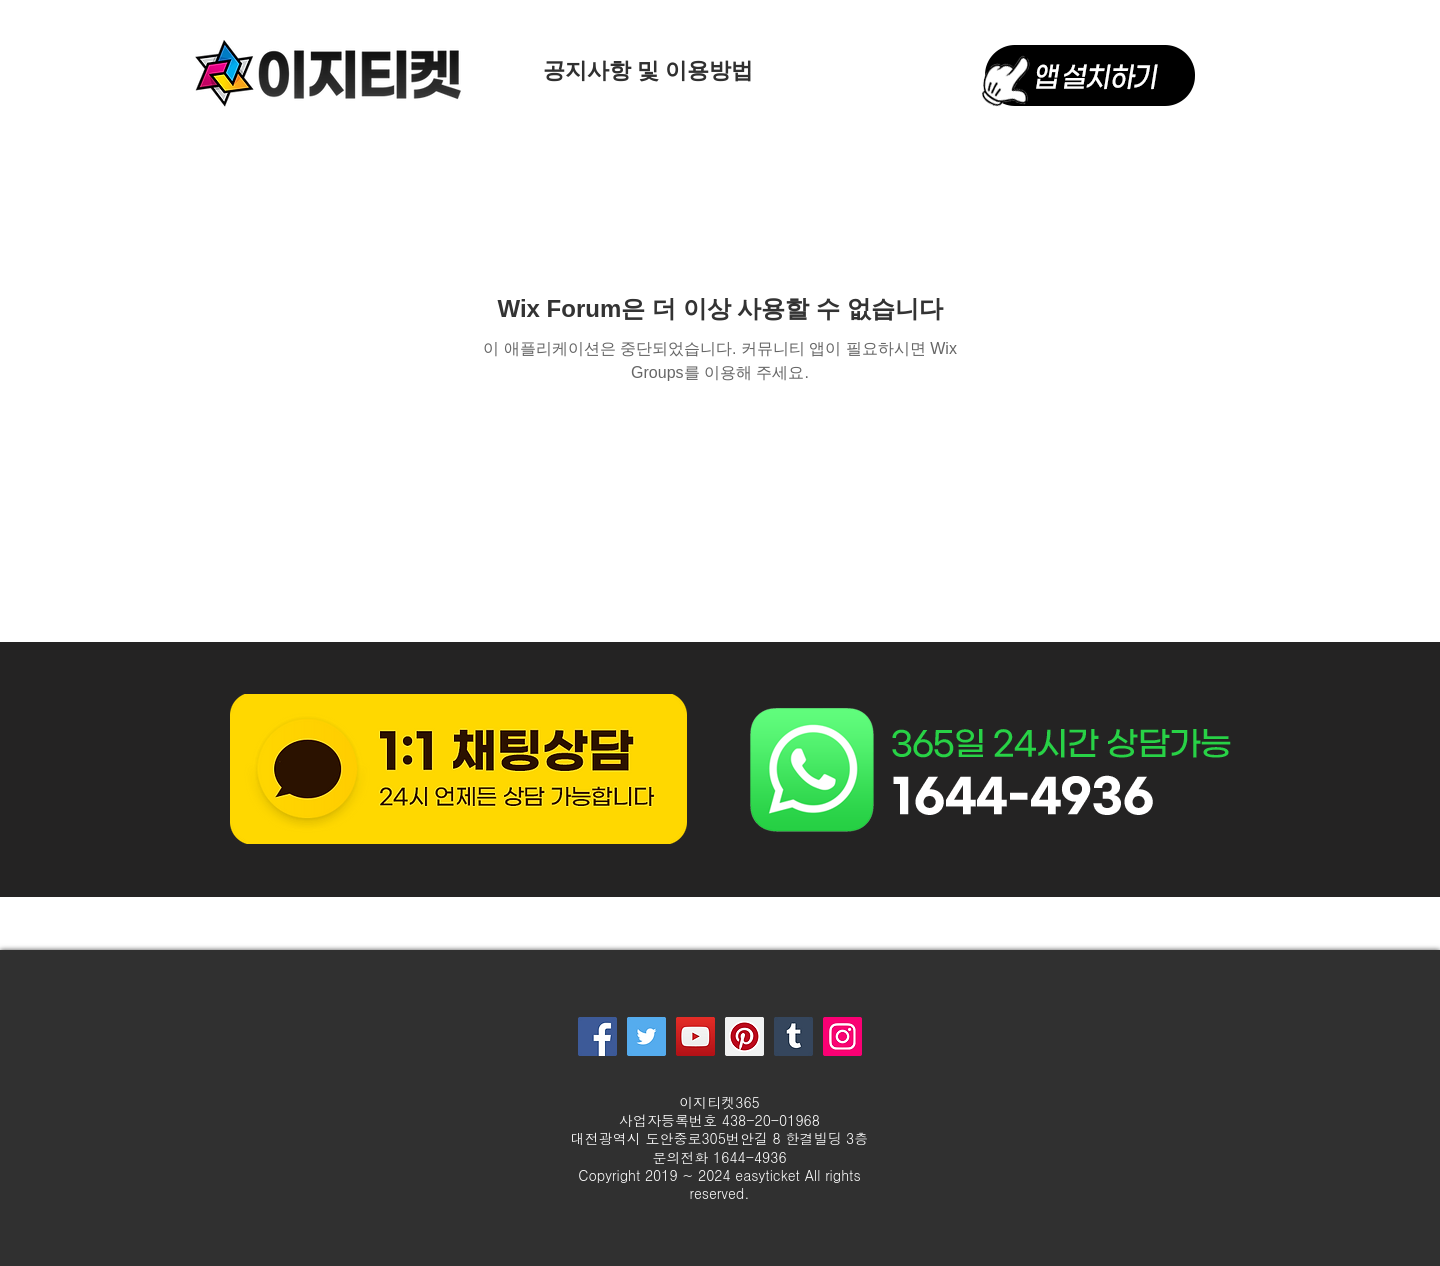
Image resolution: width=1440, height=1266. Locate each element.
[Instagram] (842, 1036)
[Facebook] (597, 1036)
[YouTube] (695, 1036)
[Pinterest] (744, 1036)
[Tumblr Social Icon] (793, 1036)
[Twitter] (646, 1036)
